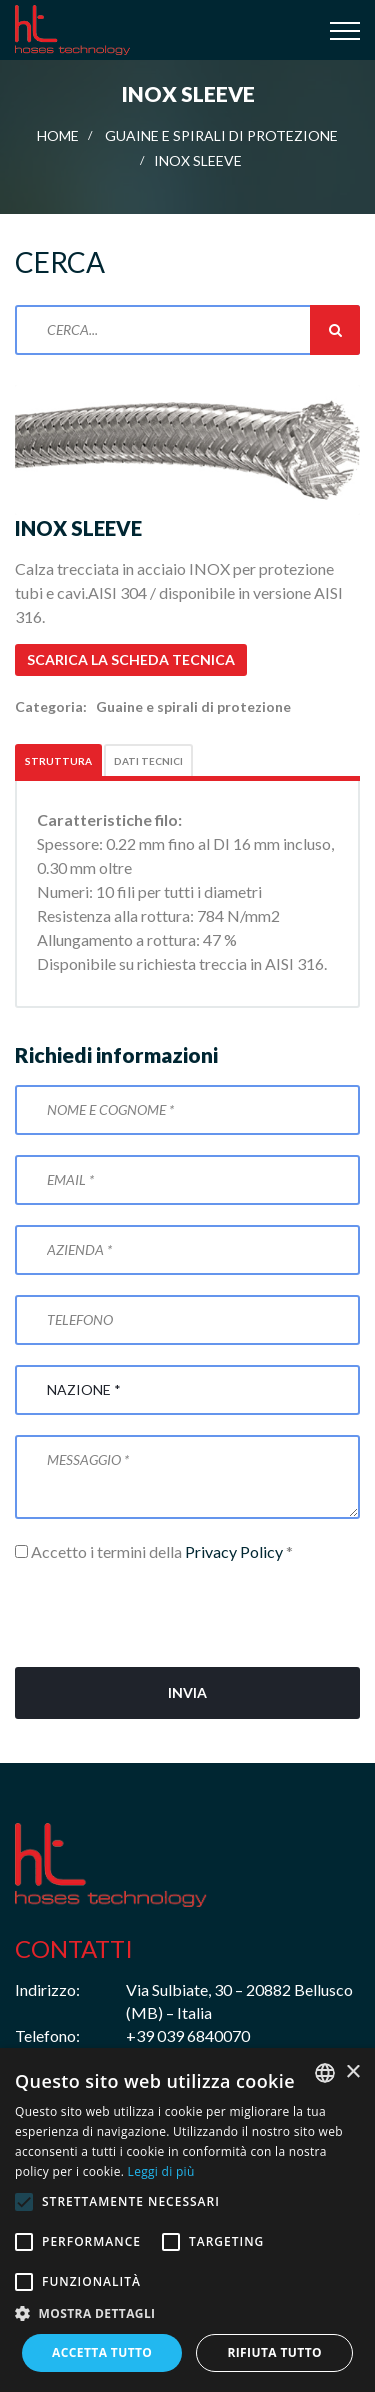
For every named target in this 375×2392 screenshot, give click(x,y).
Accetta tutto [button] (102, 2352)
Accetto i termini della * (154, 1551)
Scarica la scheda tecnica (131, 659)
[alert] (187, 2220)
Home (58, 135)
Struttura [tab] (58, 761)
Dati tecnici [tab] (148, 761)
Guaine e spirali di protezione (221, 135)
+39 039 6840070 (188, 2035)
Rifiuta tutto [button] (274, 2352)
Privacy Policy (234, 1551)
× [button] (352, 2072)
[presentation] (167, 1608)
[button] (187, 2314)
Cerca (335, 330)
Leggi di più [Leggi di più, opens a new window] (161, 2171)
